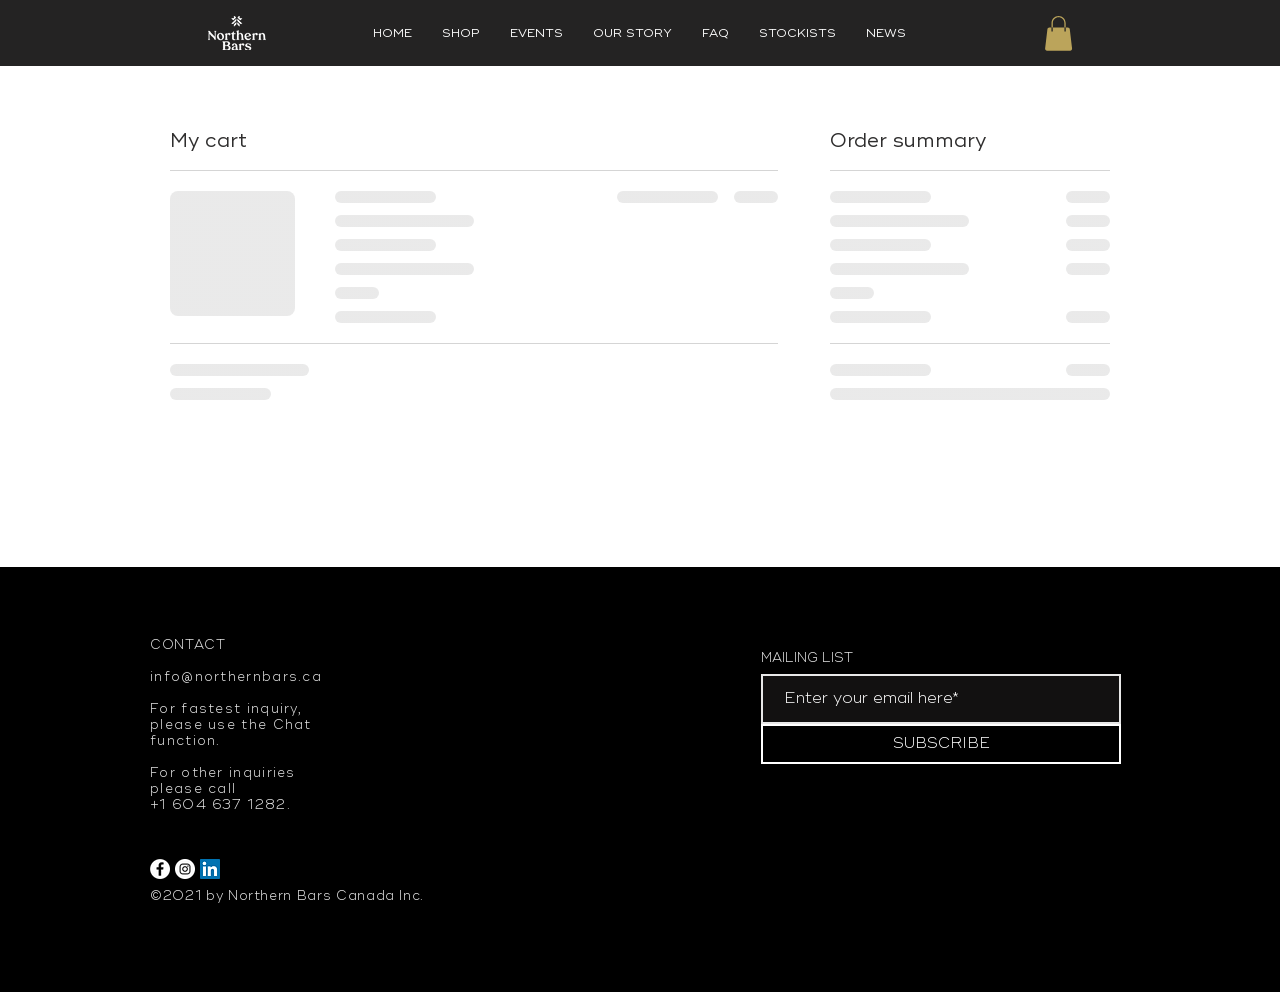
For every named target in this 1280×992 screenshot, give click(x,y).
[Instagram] (185, 869)
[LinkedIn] (210, 869)
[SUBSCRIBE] (941, 744)
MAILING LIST (807, 658)
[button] (1058, 33)
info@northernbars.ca (236, 677)
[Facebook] (160, 869)
